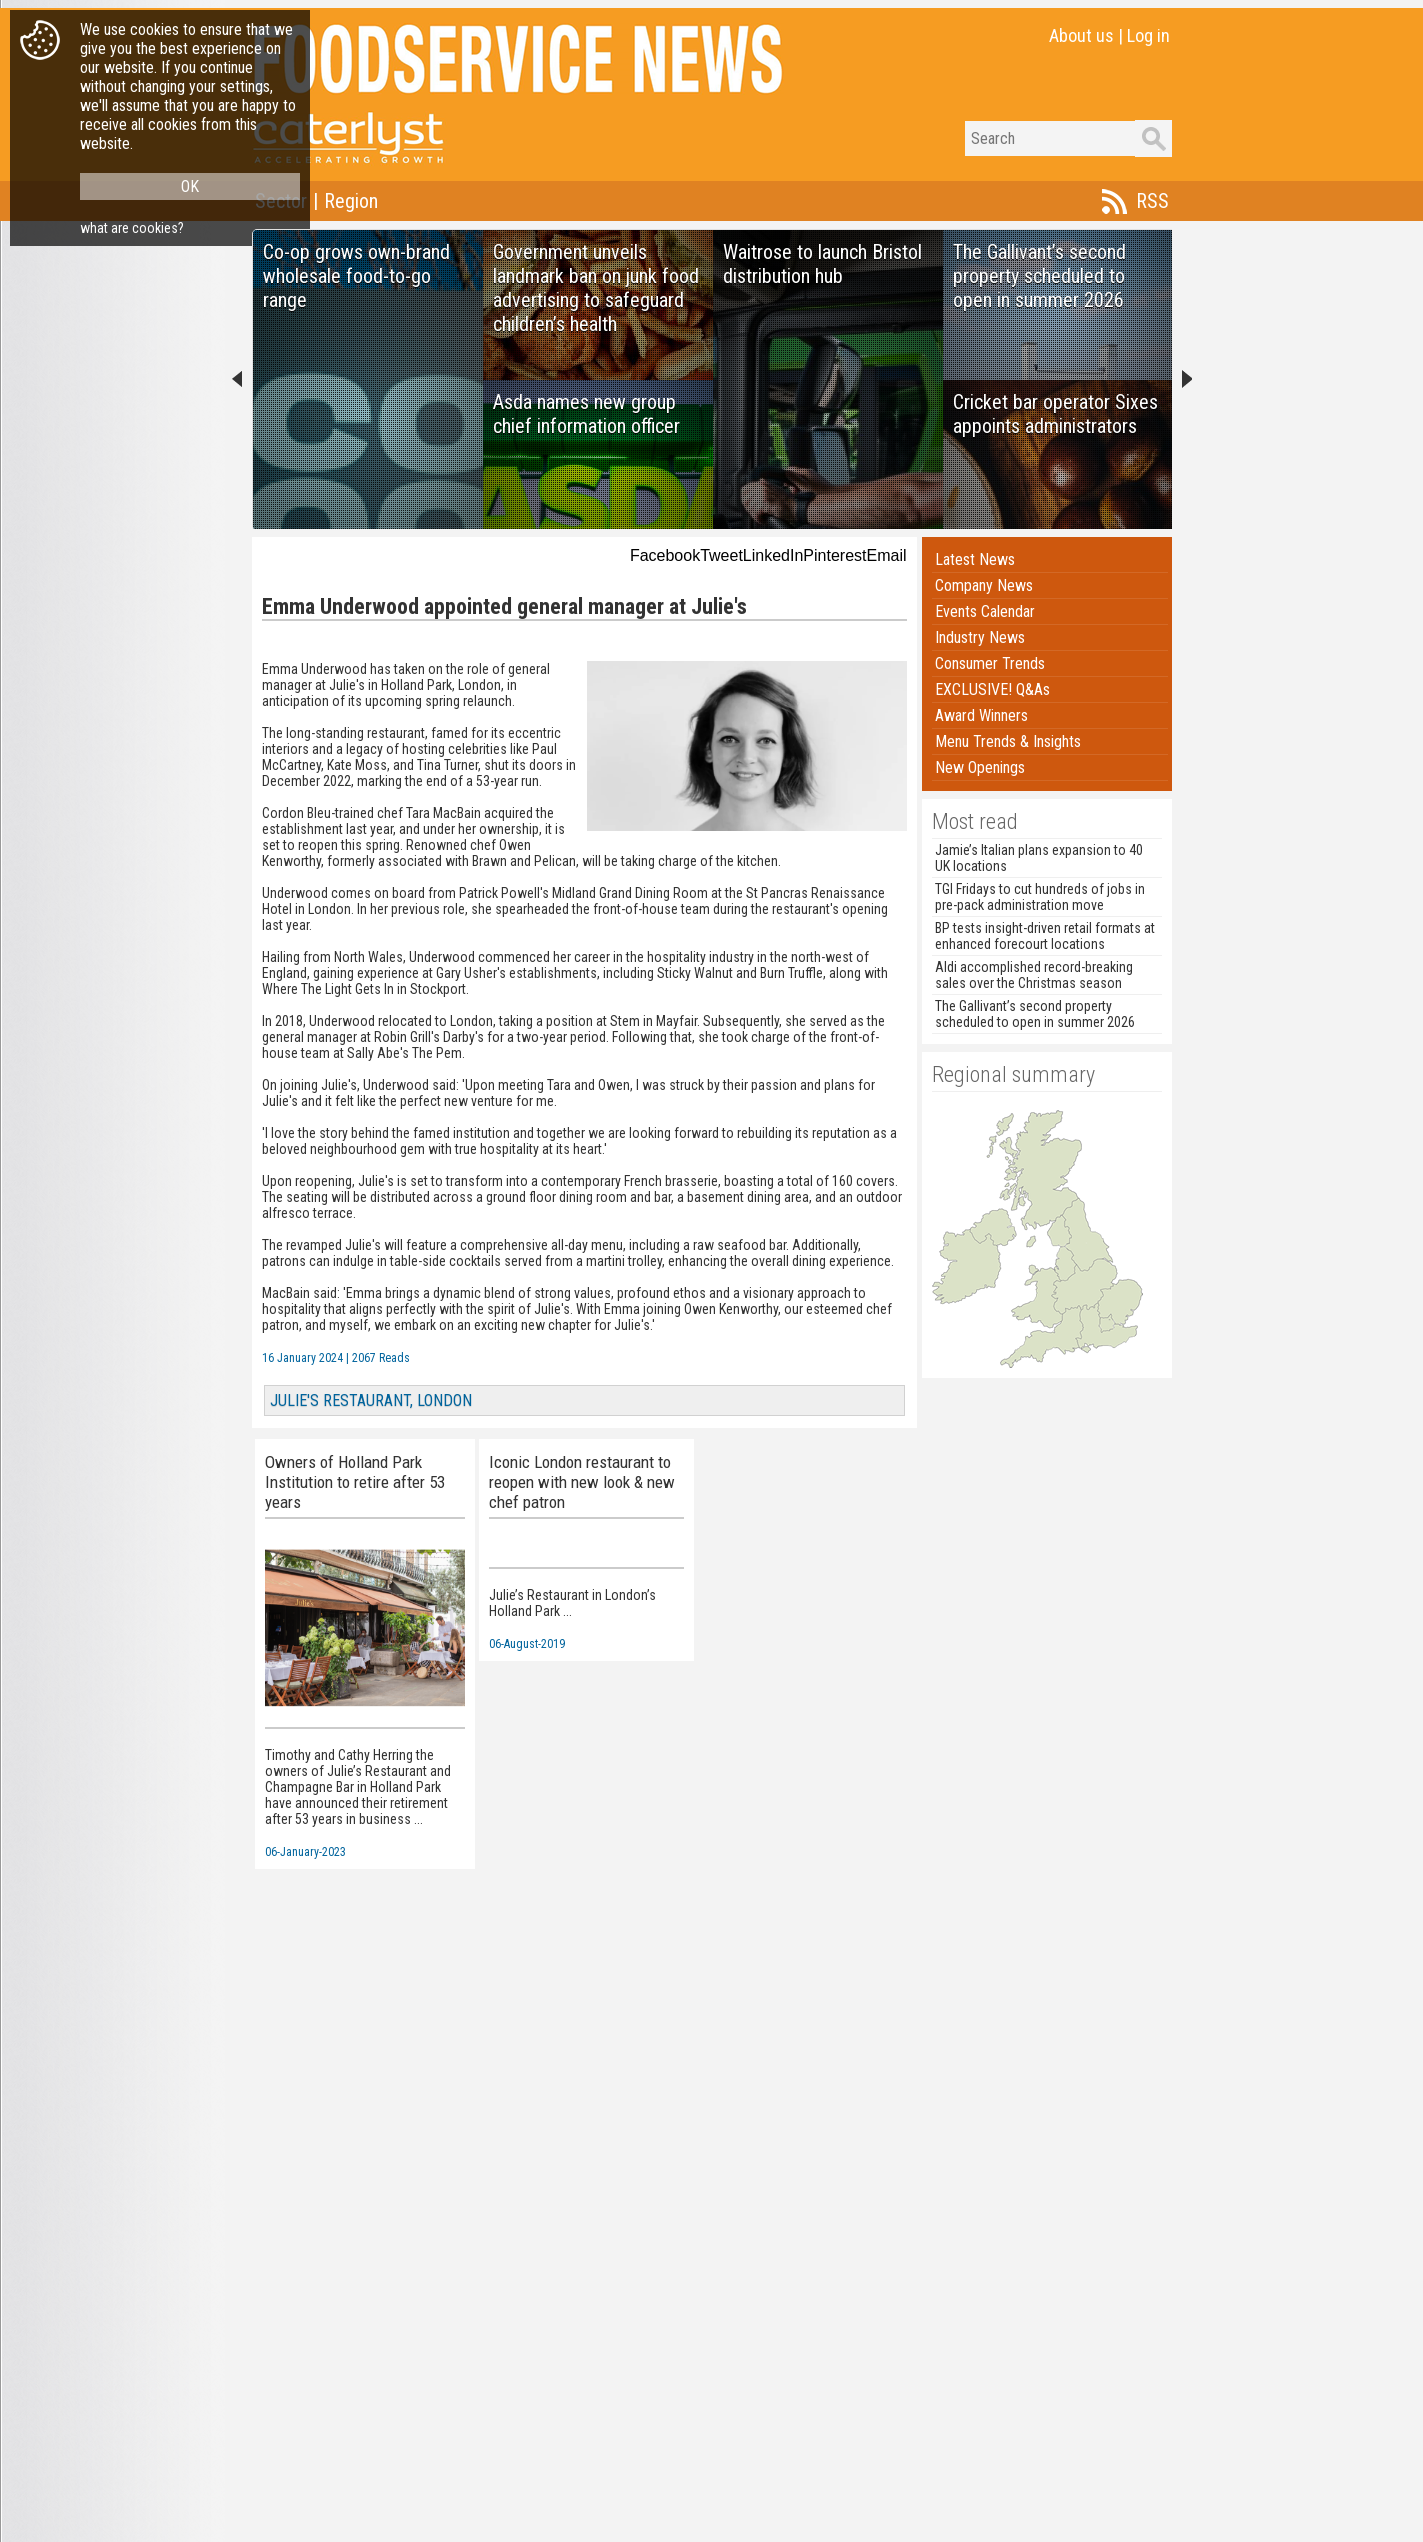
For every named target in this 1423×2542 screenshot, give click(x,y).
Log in (1148, 35)
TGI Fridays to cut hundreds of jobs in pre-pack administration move (1040, 897)
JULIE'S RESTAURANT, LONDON (371, 1400)
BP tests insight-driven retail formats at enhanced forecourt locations (1045, 936)
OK (190, 186)
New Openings (980, 767)
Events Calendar (985, 611)
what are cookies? (132, 228)
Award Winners (981, 715)
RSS (1152, 201)
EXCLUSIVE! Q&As (992, 689)
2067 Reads (381, 1358)
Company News (984, 585)
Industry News (980, 637)
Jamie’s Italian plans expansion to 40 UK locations (1039, 858)
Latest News (975, 559)
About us (1081, 35)
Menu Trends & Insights (1008, 741)
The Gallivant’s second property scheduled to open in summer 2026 (1035, 1014)
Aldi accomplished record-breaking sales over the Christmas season (1034, 975)
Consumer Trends (990, 663)
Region (351, 201)
